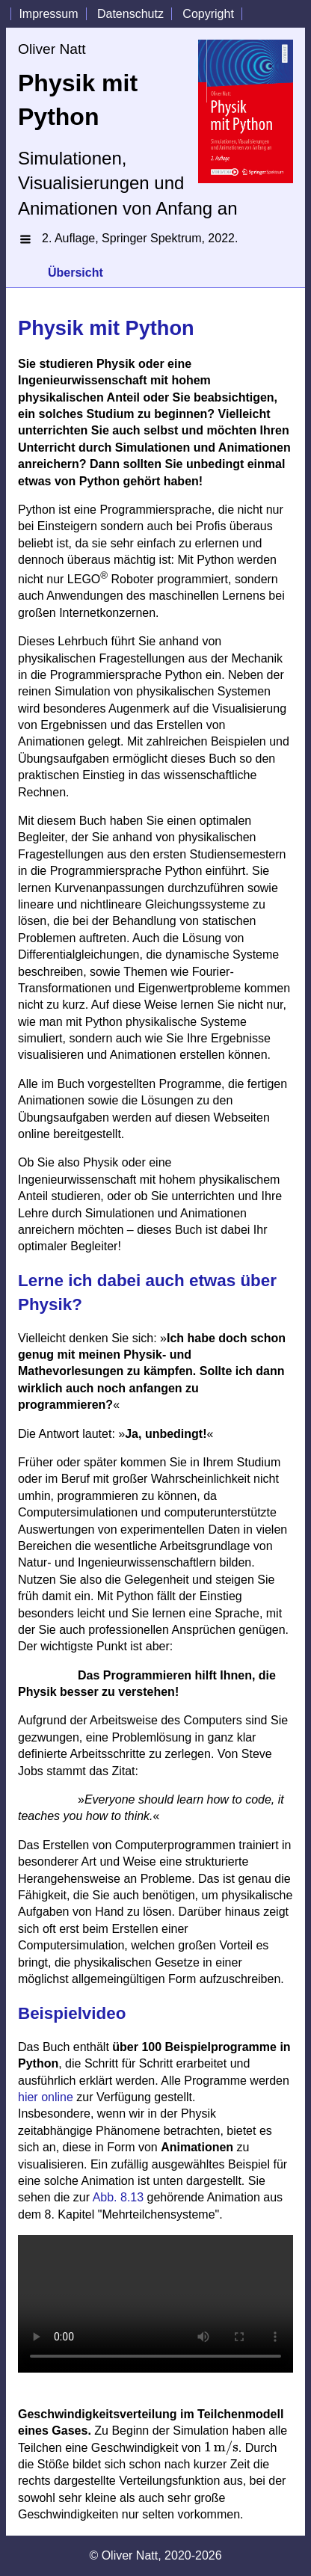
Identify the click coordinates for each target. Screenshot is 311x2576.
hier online (45, 2097)
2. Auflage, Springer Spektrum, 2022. (140, 238)
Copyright (207, 13)
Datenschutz (130, 13)
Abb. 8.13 (118, 2197)
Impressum (48, 13)
